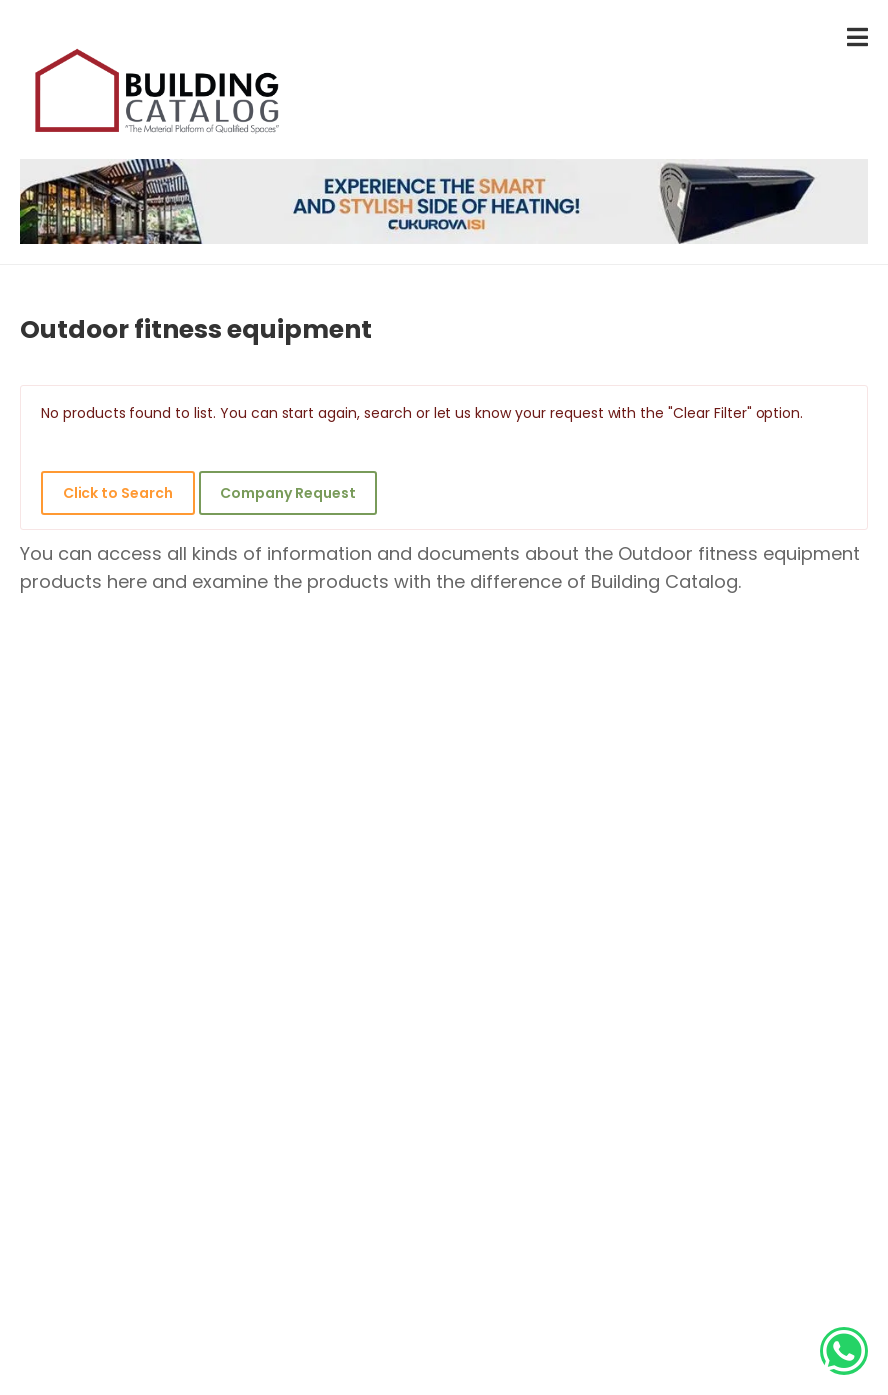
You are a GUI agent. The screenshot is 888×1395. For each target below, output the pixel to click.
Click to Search (118, 493)
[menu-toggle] (857, 37)
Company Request (287, 493)
